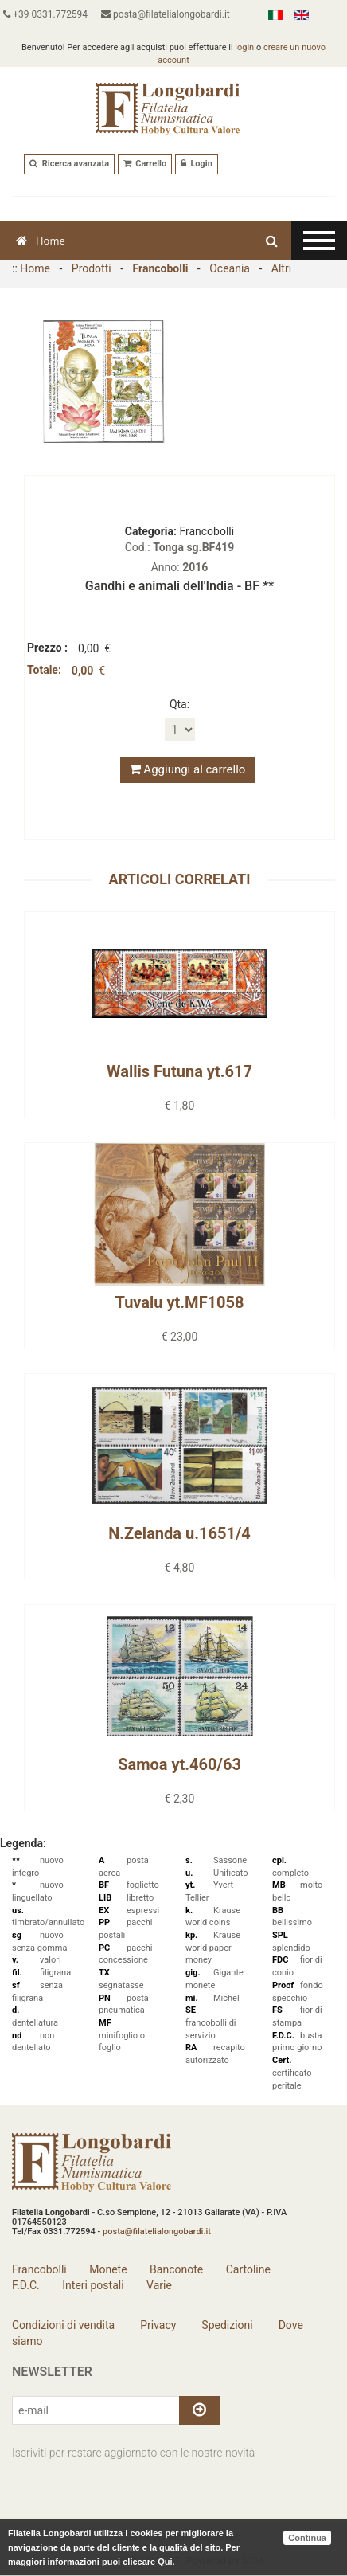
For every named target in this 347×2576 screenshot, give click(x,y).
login (244, 47)
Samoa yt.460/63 (179, 1764)
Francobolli (161, 268)
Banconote (176, 2269)
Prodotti (91, 268)
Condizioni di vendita (63, 2325)
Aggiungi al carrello (188, 769)
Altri (281, 268)
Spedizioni (226, 2325)
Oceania (229, 268)
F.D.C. (26, 2285)
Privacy (157, 2325)
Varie (159, 2285)
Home (40, 240)
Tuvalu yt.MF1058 (179, 1302)
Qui (165, 2561)
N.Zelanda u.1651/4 (179, 1533)
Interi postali (92, 2285)
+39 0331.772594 (45, 14)
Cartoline (248, 2269)
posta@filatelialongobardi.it (165, 14)
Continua (307, 2538)
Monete (108, 2269)
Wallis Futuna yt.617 (179, 1071)
